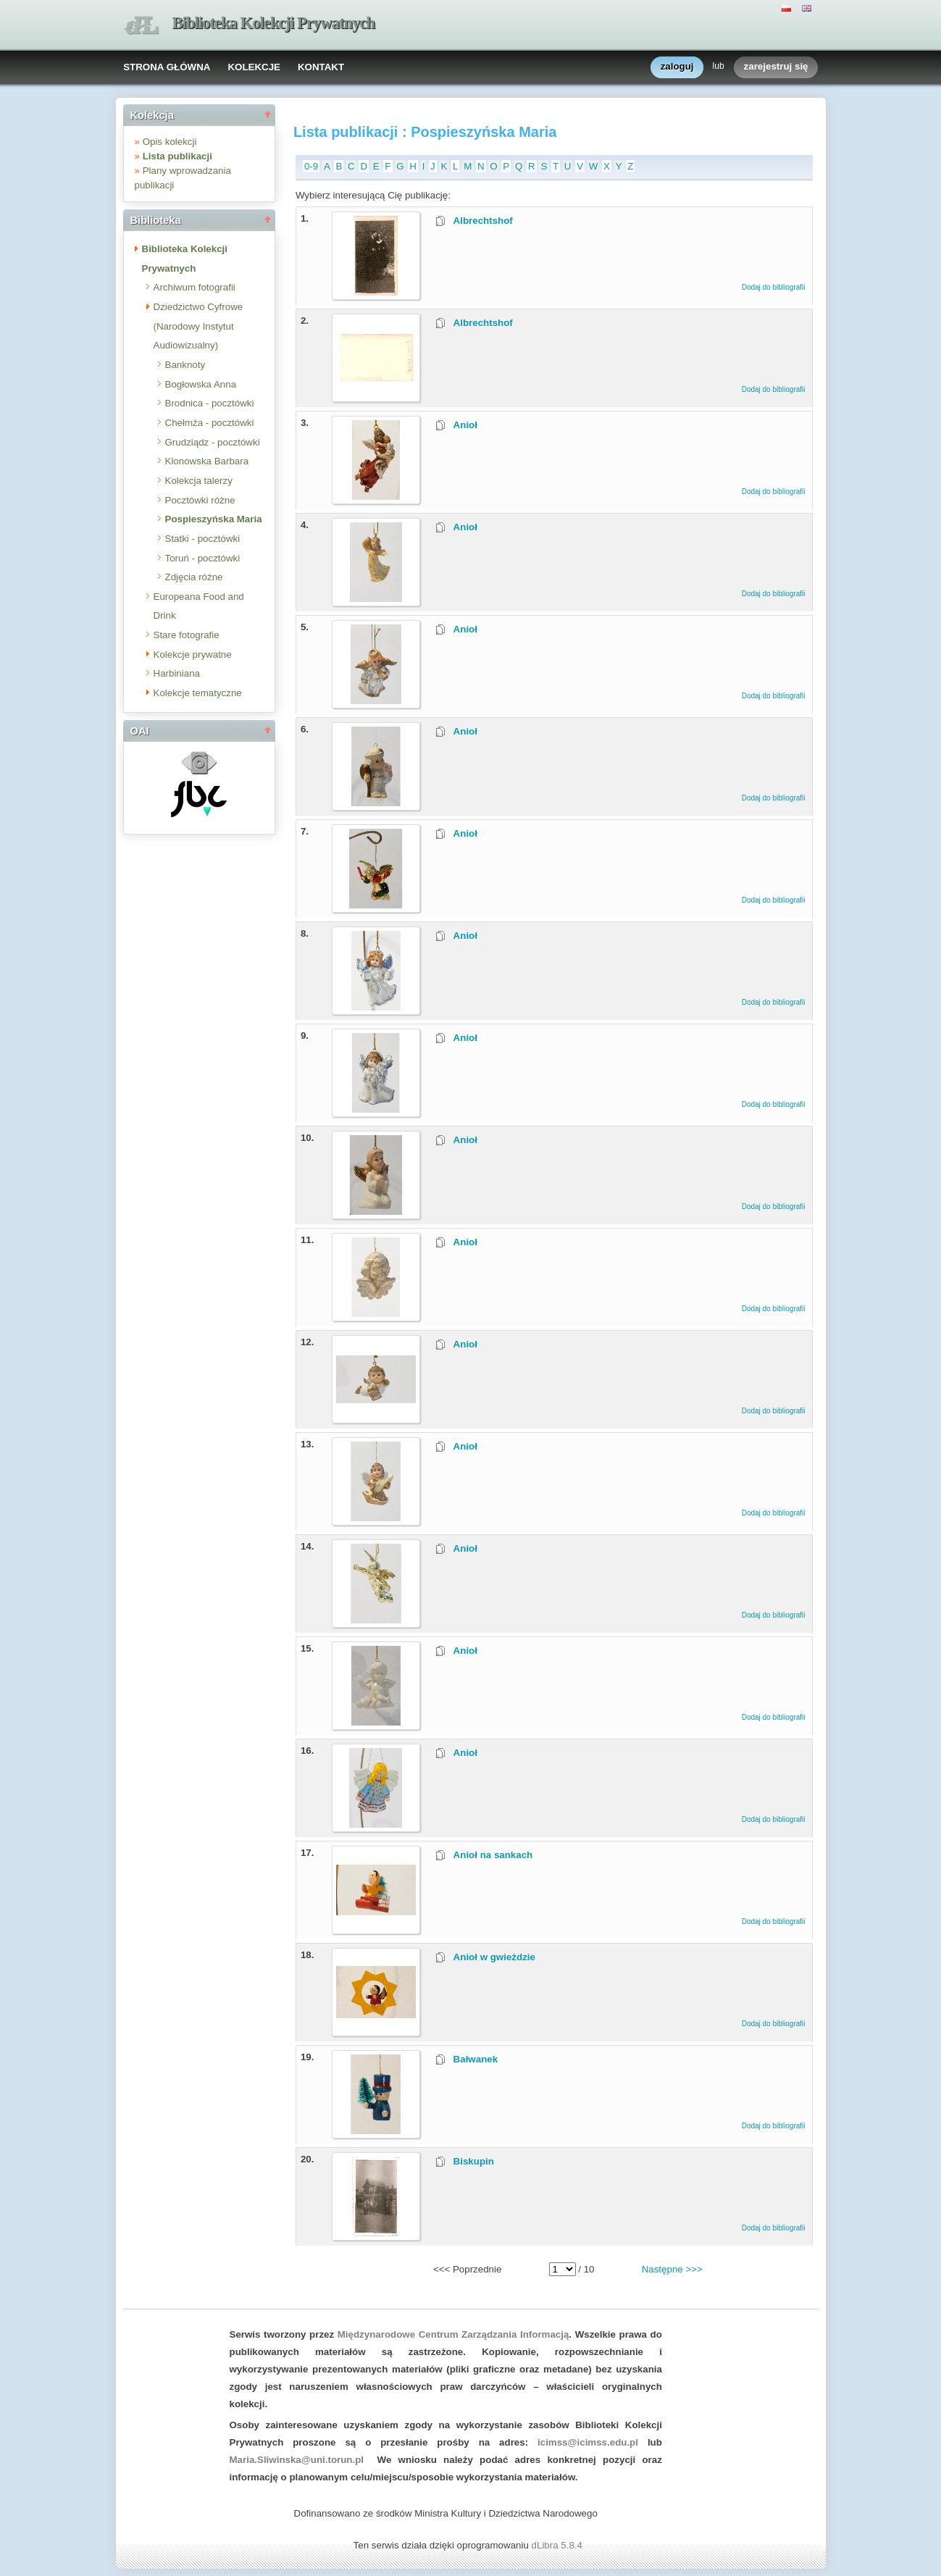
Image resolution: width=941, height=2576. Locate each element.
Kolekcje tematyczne (198, 692)
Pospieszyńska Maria (213, 519)
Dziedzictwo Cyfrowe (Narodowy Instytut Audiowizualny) (198, 326)
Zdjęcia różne (194, 577)
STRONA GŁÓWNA (166, 67)
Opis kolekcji (170, 141)
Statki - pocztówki (203, 538)
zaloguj (677, 67)
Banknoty (185, 364)
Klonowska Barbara (207, 461)
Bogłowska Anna (201, 384)
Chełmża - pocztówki (209, 422)
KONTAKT (321, 67)
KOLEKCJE (253, 67)
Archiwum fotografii (194, 287)
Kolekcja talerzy (199, 480)
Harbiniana (177, 673)
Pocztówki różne (200, 500)
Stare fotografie (186, 635)
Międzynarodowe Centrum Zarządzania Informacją (453, 2334)
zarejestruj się (776, 67)
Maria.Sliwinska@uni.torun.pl (297, 2459)
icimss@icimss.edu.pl (588, 2442)
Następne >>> (672, 2269)
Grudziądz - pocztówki (212, 442)
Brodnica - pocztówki (209, 403)
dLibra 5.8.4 (558, 2545)
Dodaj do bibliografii (774, 287)
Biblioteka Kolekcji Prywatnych (273, 23)
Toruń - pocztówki (203, 558)
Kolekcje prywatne (193, 654)
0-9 (311, 166)
